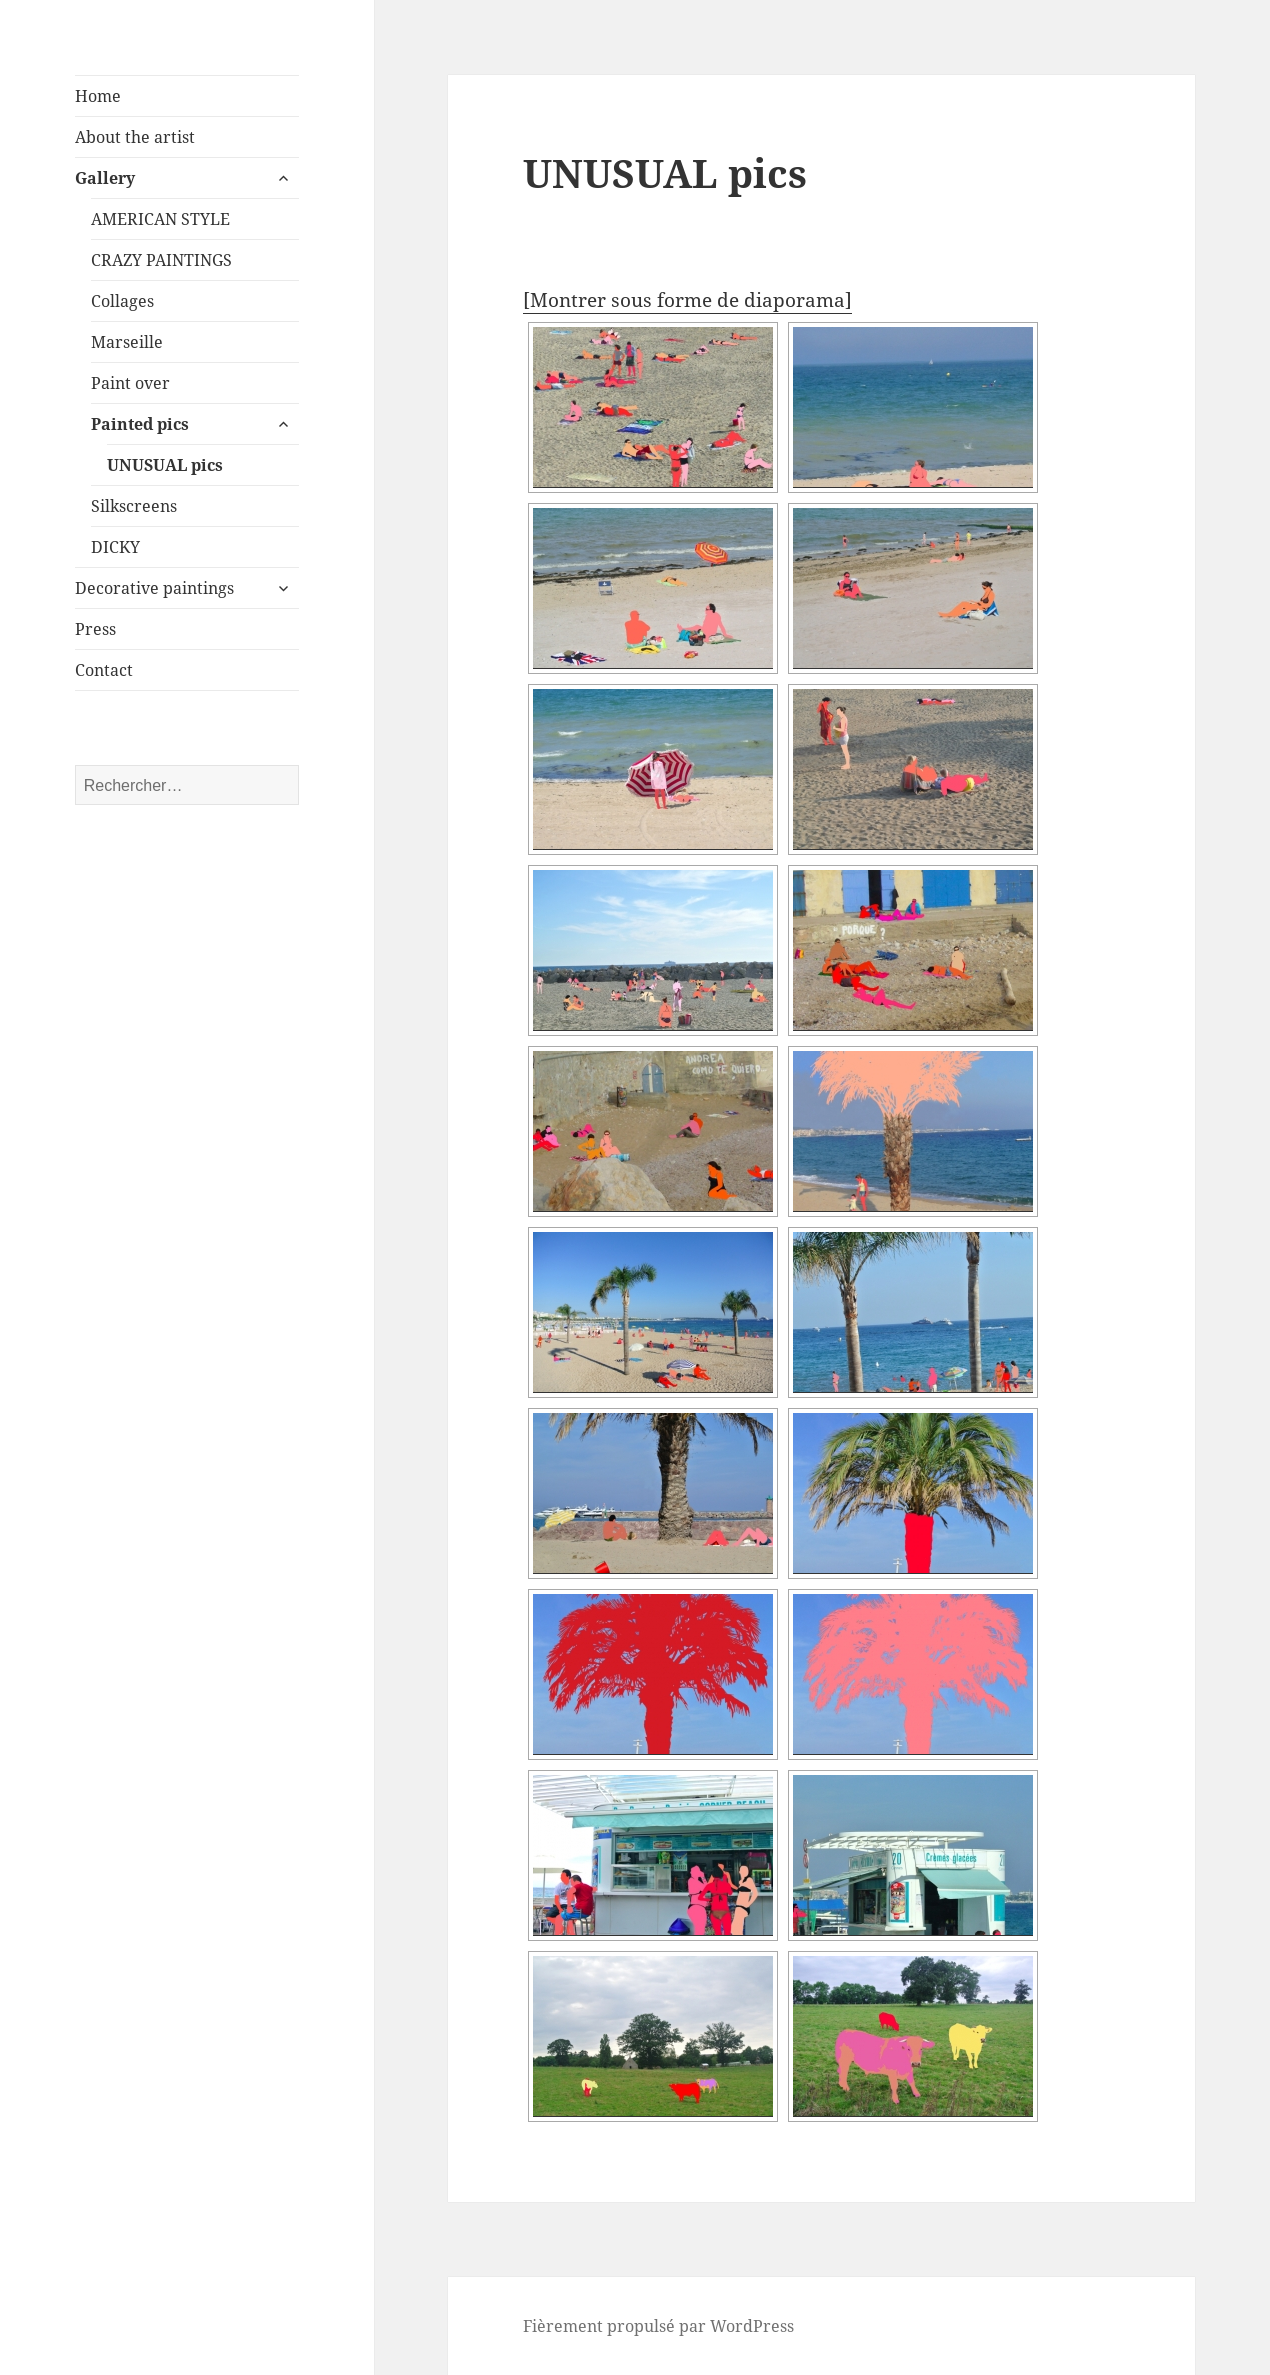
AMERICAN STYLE (160, 219)
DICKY (115, 547)
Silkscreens (134, 506)
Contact (104, 670)
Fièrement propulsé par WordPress (658, 2326)
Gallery (105, 178)
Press (95, 629)
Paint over (130, 383)
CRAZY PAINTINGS (161, 260)
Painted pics (140, 424)
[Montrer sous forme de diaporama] (687, 300)
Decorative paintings (154, 588)
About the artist (135, 137)
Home (98, 96)
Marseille (127, 342)
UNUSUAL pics (165, 465)
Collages (122, 301)
